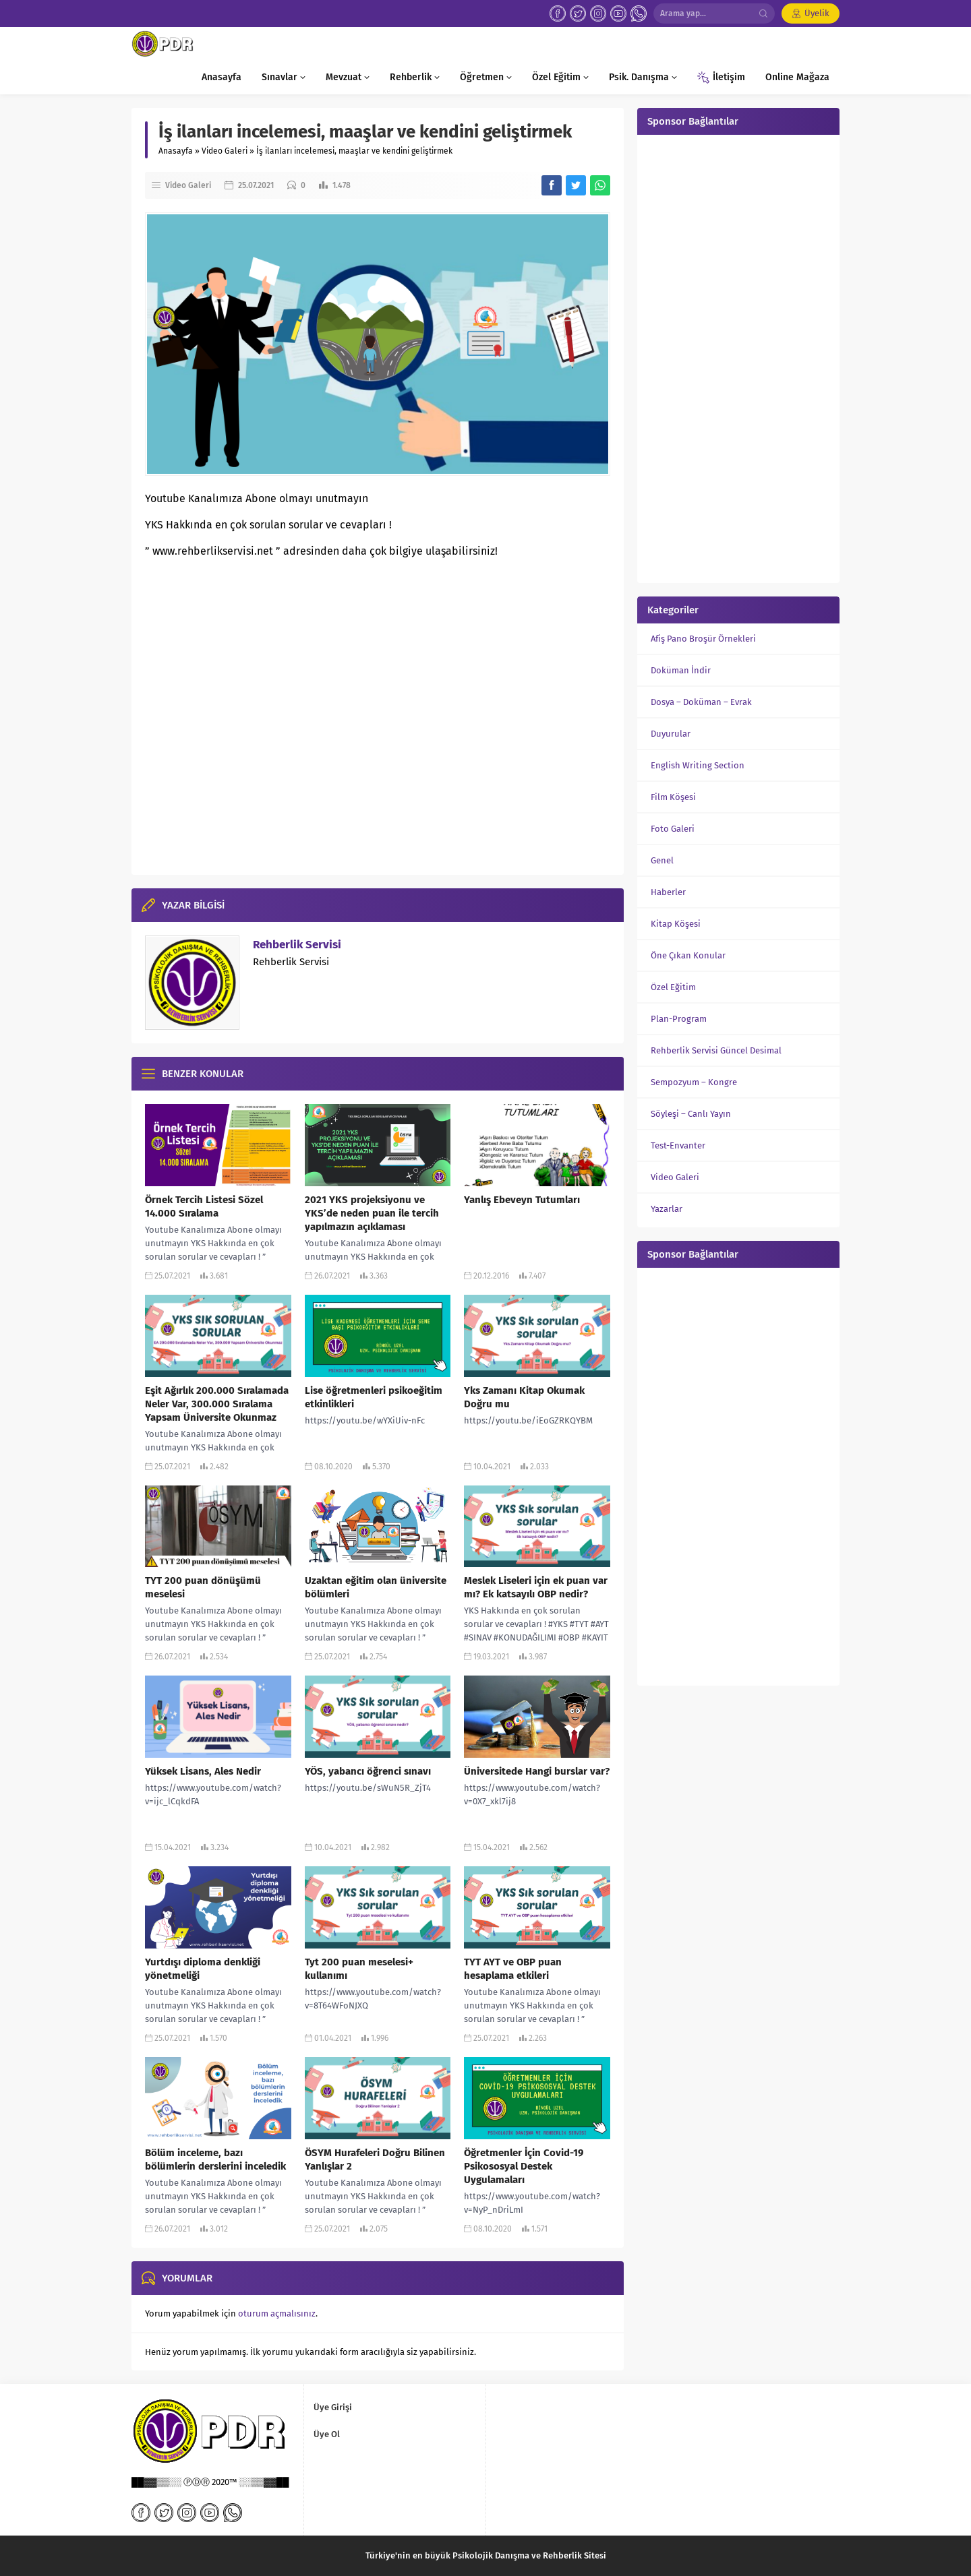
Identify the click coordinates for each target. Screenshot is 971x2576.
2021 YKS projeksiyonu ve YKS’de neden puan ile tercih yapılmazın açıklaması (372, 1213)
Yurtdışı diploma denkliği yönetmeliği (202, 1969)
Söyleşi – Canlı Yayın (691, 1114)
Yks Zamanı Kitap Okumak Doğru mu (524, 1397)
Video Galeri (224, 151)
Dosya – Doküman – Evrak (701, 702)
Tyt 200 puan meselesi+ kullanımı (359, 1969)
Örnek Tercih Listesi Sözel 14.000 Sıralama (204, 1206)
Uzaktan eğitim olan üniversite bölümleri (375, 1587)
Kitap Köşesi (676, 924)
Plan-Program (679, 1019)
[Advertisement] (738, 357)
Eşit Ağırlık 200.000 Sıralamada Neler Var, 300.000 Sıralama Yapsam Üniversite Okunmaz (217, 1403)
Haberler (668, 892)
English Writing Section (697, 765)
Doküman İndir (681, 670)
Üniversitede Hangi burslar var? (537, 1771)
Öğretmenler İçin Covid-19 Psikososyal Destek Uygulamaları (523, 2166)
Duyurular (670, 734)
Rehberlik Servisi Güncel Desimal (716, 1050)
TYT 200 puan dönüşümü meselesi (203, 1587)
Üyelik (816, 13)
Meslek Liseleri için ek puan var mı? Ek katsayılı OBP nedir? (536, 1587)
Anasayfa (175, 151)
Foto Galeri (673, 829)
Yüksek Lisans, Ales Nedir (203, 1771)
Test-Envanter (678, 1145)
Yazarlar (666, 1209)
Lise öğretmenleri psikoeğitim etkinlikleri (373, 1397)
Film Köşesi (673, 797)
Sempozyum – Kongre (694, 1082)
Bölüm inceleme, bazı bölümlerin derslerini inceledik (215, 2159)
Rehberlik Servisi (297, 945)
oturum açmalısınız (277, 2313)
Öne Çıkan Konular (688, 955)
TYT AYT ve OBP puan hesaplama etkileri (513, 1969)
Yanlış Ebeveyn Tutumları (522, 1200)
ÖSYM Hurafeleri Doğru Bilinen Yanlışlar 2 (375, 2159)
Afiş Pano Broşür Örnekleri (703, 639)
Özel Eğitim (673, 987)
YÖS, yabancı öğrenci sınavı (368, 1771)
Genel (662, 860)
